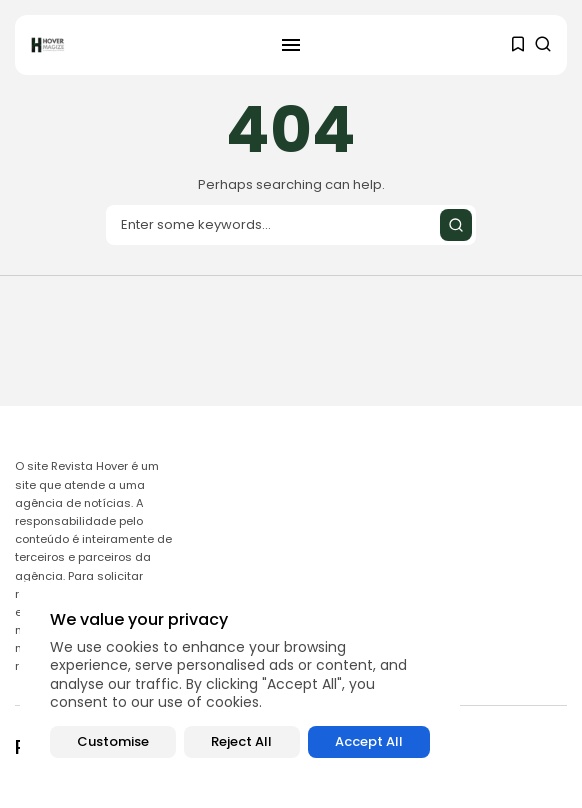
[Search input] (291, 225)
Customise (113, 741)
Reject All (241, 741)
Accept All (369, 741)
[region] (240, 684)
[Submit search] (456, 225)
